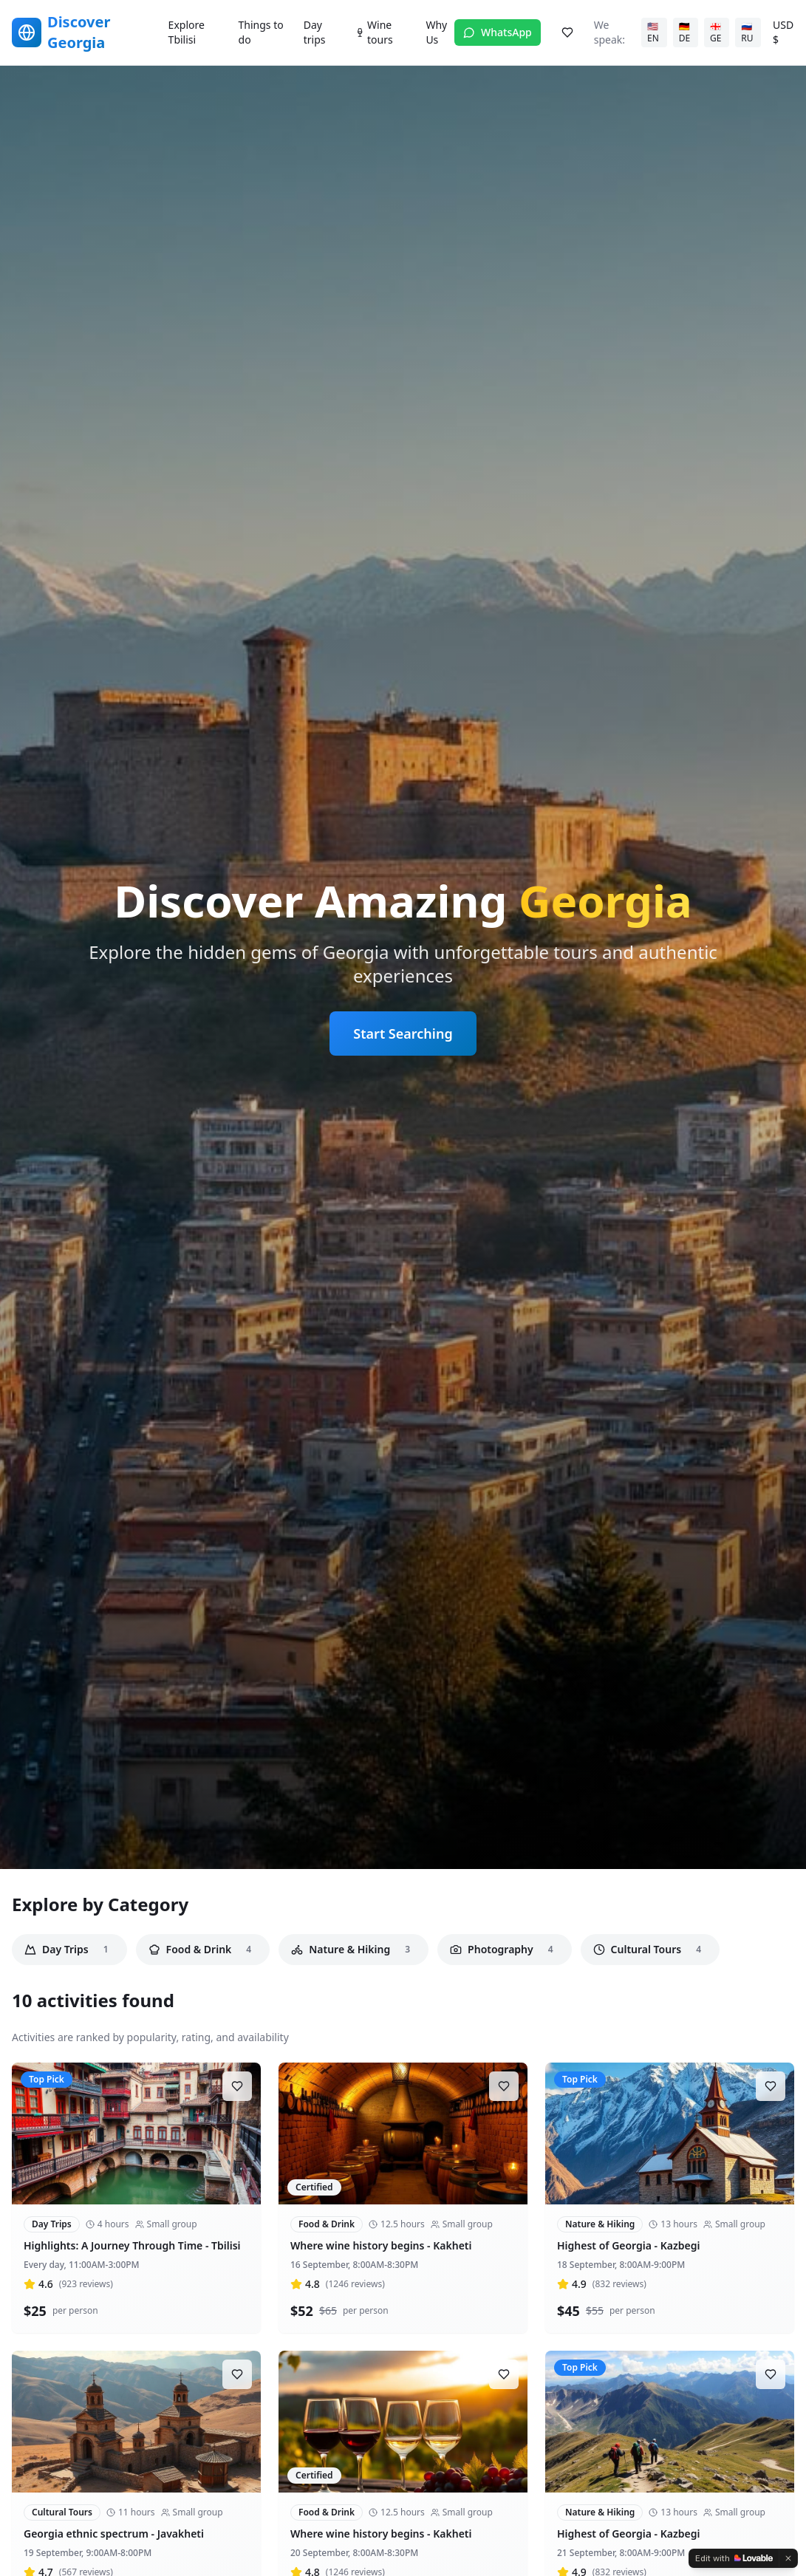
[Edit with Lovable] (734, 2558)
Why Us (436, 32)
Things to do (261, 32)
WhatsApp (497, 32)
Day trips (315, 32)
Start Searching (402, 1033)
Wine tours (374, 32)
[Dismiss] (788, 2558)
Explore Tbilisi (186, 32)
